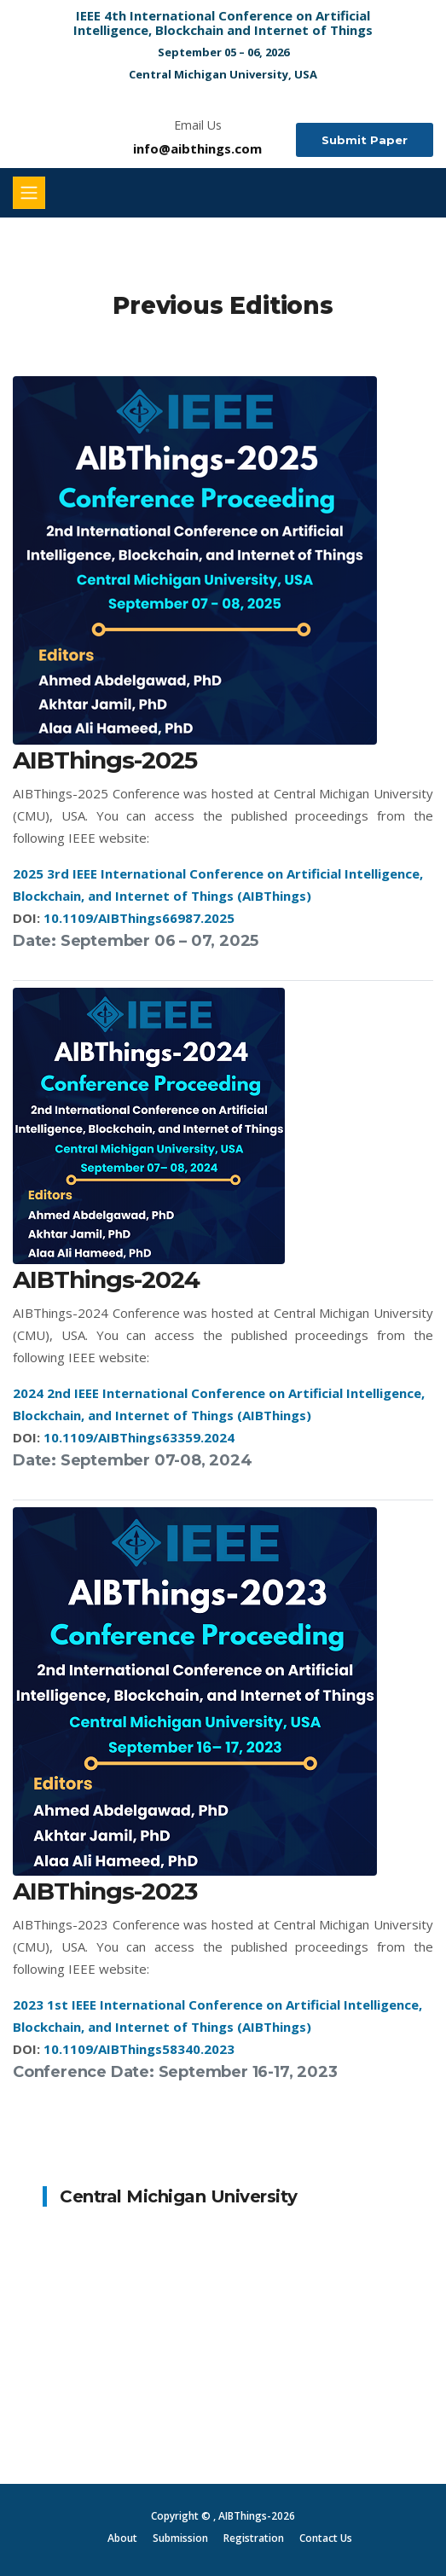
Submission (180, 2538)
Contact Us (325, 2538)
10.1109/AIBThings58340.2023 (139, 2048)
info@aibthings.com (197, 148)
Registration (253, 2538)
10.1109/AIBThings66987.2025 (139, 917)
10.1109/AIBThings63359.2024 (139, 1437)
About (122, 2538)
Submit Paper (364, 140)
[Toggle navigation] (29, 193)
